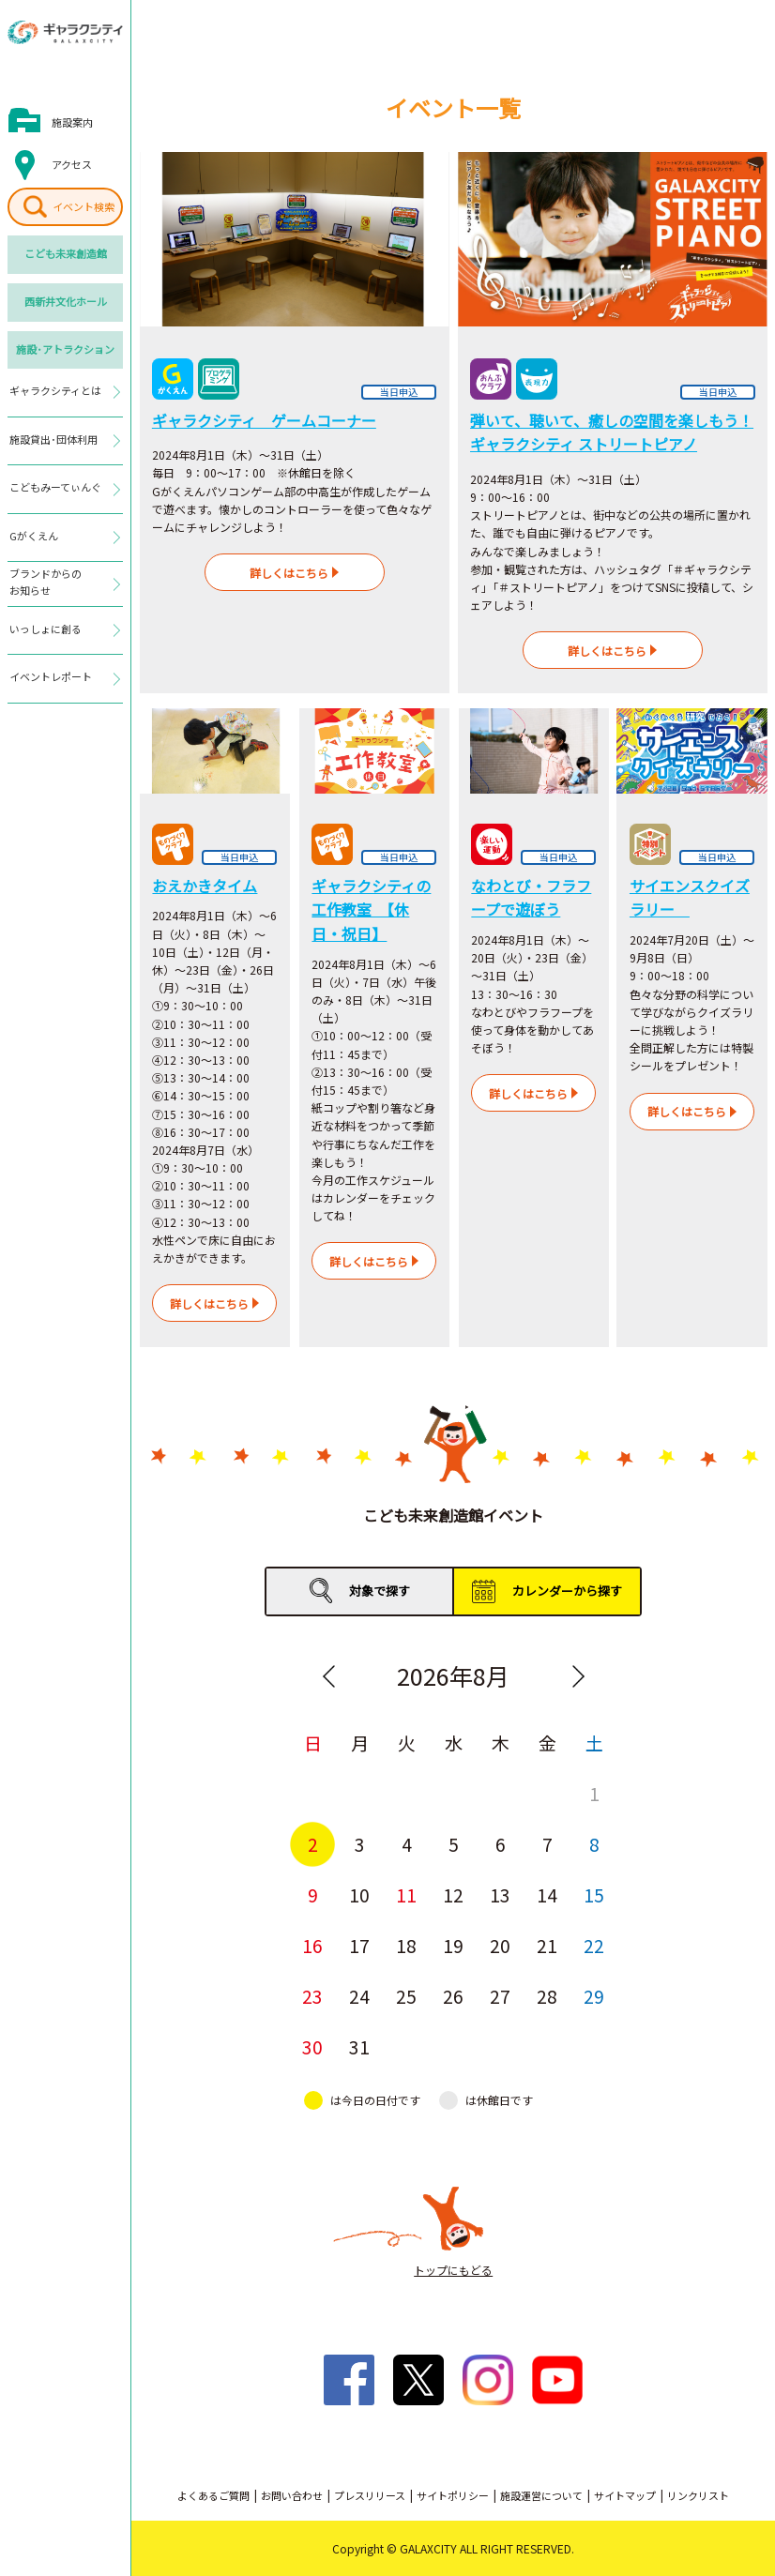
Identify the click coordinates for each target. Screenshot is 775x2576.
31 (359, 2046)
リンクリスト (698, 2495)
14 (547, 1894)
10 (359, 1894)
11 (406, 1894)
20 (500, 1945)
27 (500, 1995)
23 (312, 1995)
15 (594, 1894)
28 (547, 1995)
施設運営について (541, 2495)
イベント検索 (83, 206)
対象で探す (379, 1590)
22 (594, 1945)
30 (312, 2046)
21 (547, 1945)
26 (453, 1995)
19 (453, 1945)
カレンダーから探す (567, 1590)
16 (312, 1945)
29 (594, 1995)
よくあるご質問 (213, 2495)
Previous (328, 1676)
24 (359, 1995)
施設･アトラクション (65, 348)
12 (453, 1894)
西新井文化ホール (65, 301)
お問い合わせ (292, 2495)
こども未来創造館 (65, 253)
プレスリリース (369, 2495)
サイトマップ (625, 2495)
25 (406, 1995)
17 (359, 1945)
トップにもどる (453, 2270)
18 (406, 1945)
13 (500, 1894)
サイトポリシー (453, 2495)
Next (578, 1676)
